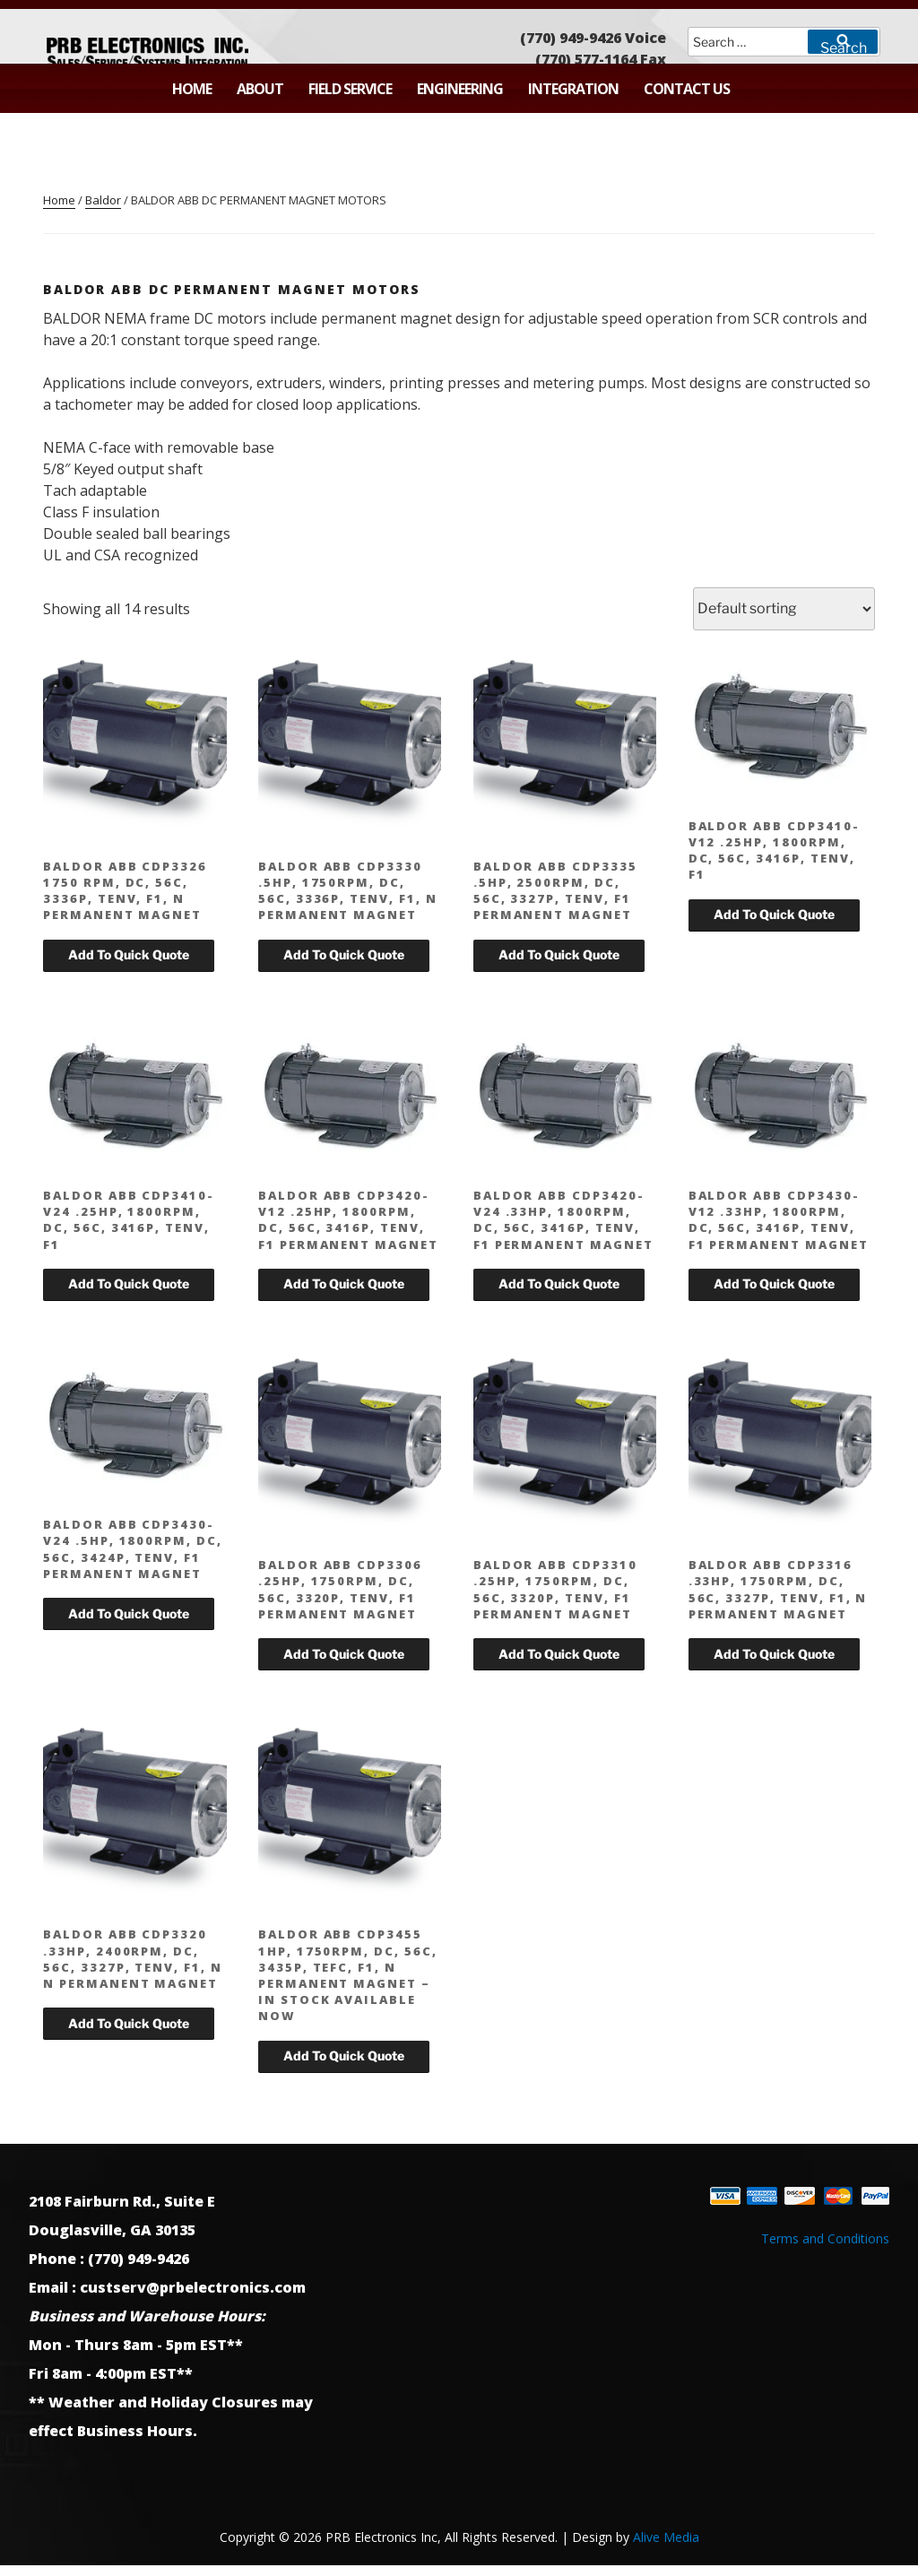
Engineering (460, 89)
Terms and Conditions (825, 2238)
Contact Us (687, 89)
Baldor (103, 200)
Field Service (350, 89)
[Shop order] (784, 608)
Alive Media (666, 2537)
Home (192, 89)
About (260, 89)
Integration (573, 89)
